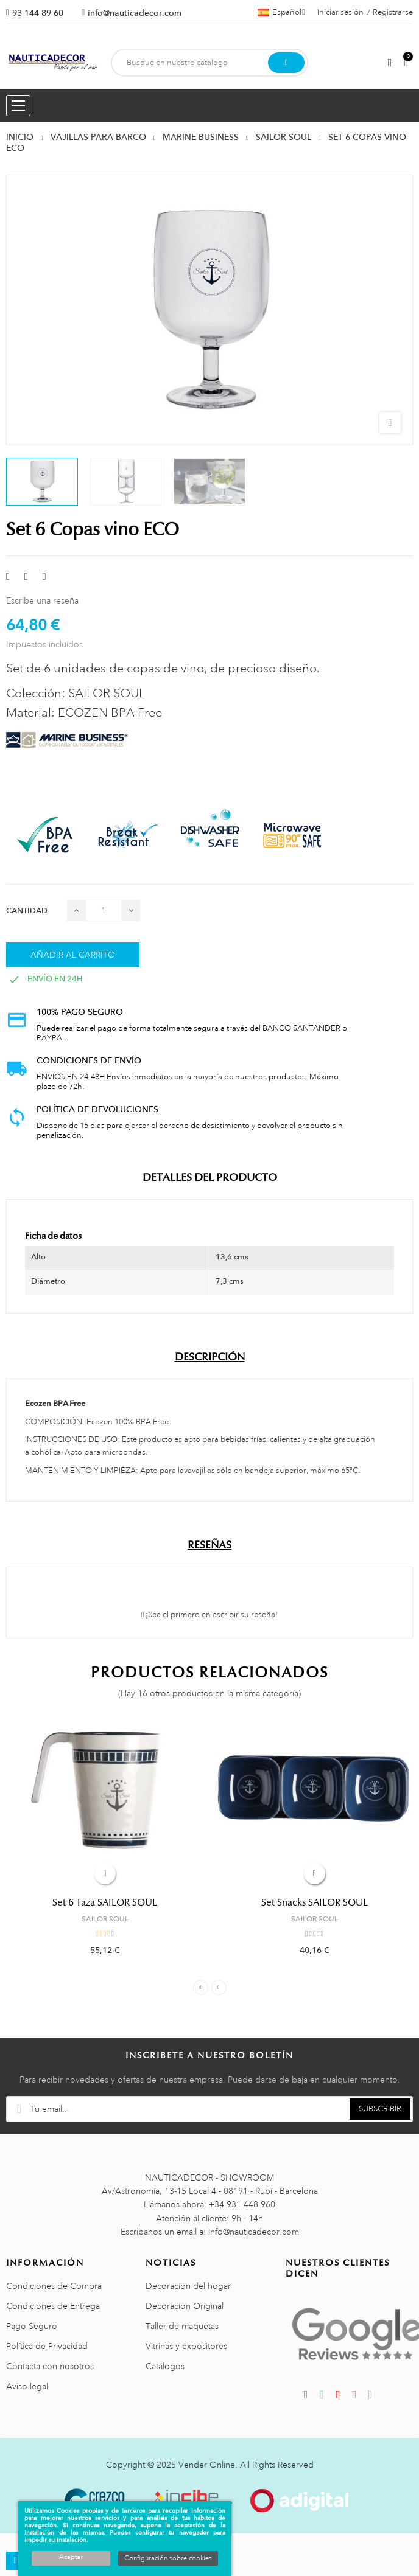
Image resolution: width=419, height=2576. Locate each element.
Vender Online (206, 2464)
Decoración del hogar (188, 2285)
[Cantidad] (103, 910)
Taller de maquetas (182, 2325)
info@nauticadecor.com (134, 12)
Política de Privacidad (47, 2346)
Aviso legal (27, 2386)
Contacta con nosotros (50, 2366)
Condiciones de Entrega (53, 2305)
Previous (200, 1987)
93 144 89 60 (37, 12)
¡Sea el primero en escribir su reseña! (209, 1615)
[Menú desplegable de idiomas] (281, 12)
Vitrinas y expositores (186, 2346)
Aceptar (71, 2557)
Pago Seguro (31, 2325)
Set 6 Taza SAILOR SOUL (104, 1902)
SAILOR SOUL (105, 1919)
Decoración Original (185, 2305)
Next (219, 1987)
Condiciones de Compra (54, 2285)
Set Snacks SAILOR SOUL (314, 1902)
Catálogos (165, 2366)
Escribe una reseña (42, 600)
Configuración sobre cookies (168, 2558)
